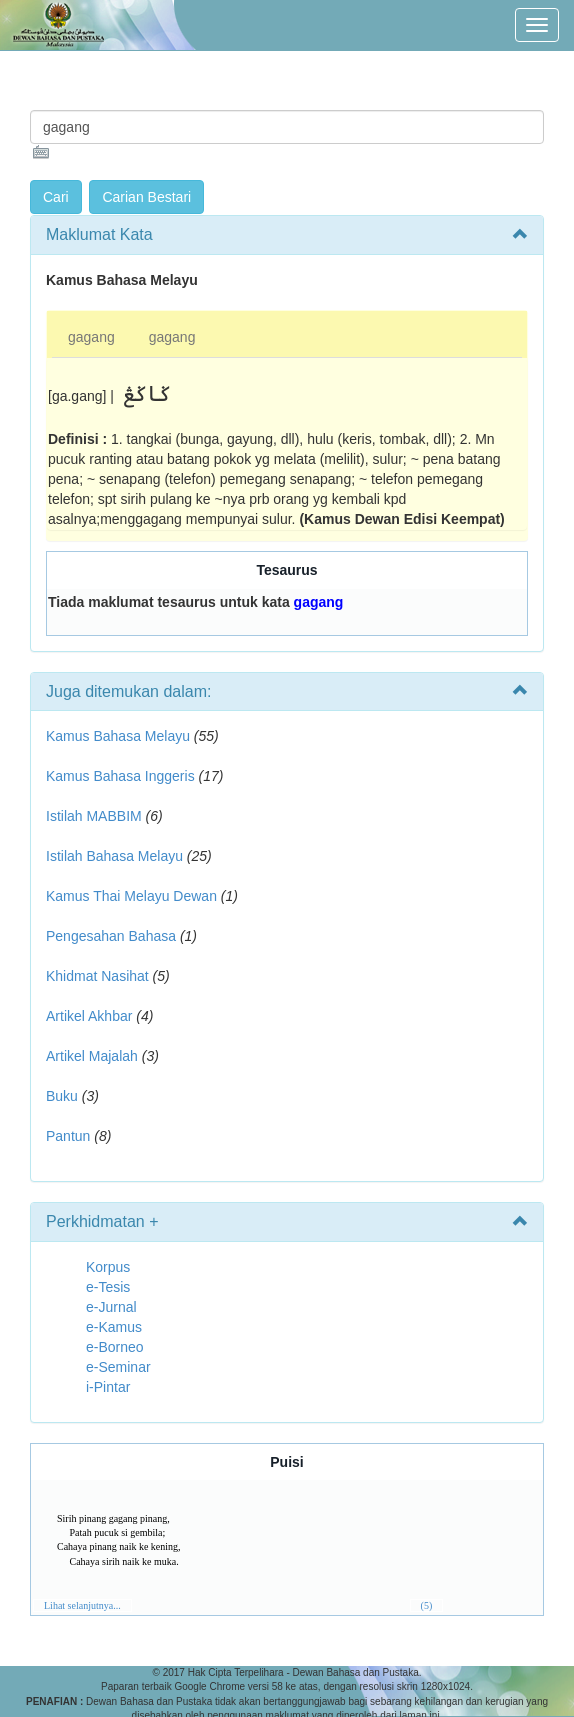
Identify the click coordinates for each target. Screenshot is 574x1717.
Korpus (108, 1267)
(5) (427, 1605)
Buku (62, 1096)
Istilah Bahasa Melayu (114, 856)
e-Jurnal (111, 1307)
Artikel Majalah (92, 1056)
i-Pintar (108, 1387)
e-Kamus (114, 1327)
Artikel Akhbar (89, 1016)
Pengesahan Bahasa (111, 936)
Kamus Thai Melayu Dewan (131, 896)
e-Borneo (115, 1347)
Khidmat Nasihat (97, 976)
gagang (91, 337)
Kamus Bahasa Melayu (120, 736)
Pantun (68, 1136)
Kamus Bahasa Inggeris (120, 776)
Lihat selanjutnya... (82, 1605)
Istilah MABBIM (94, 816)
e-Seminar (118, 1367)
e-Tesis (108, 1287)
